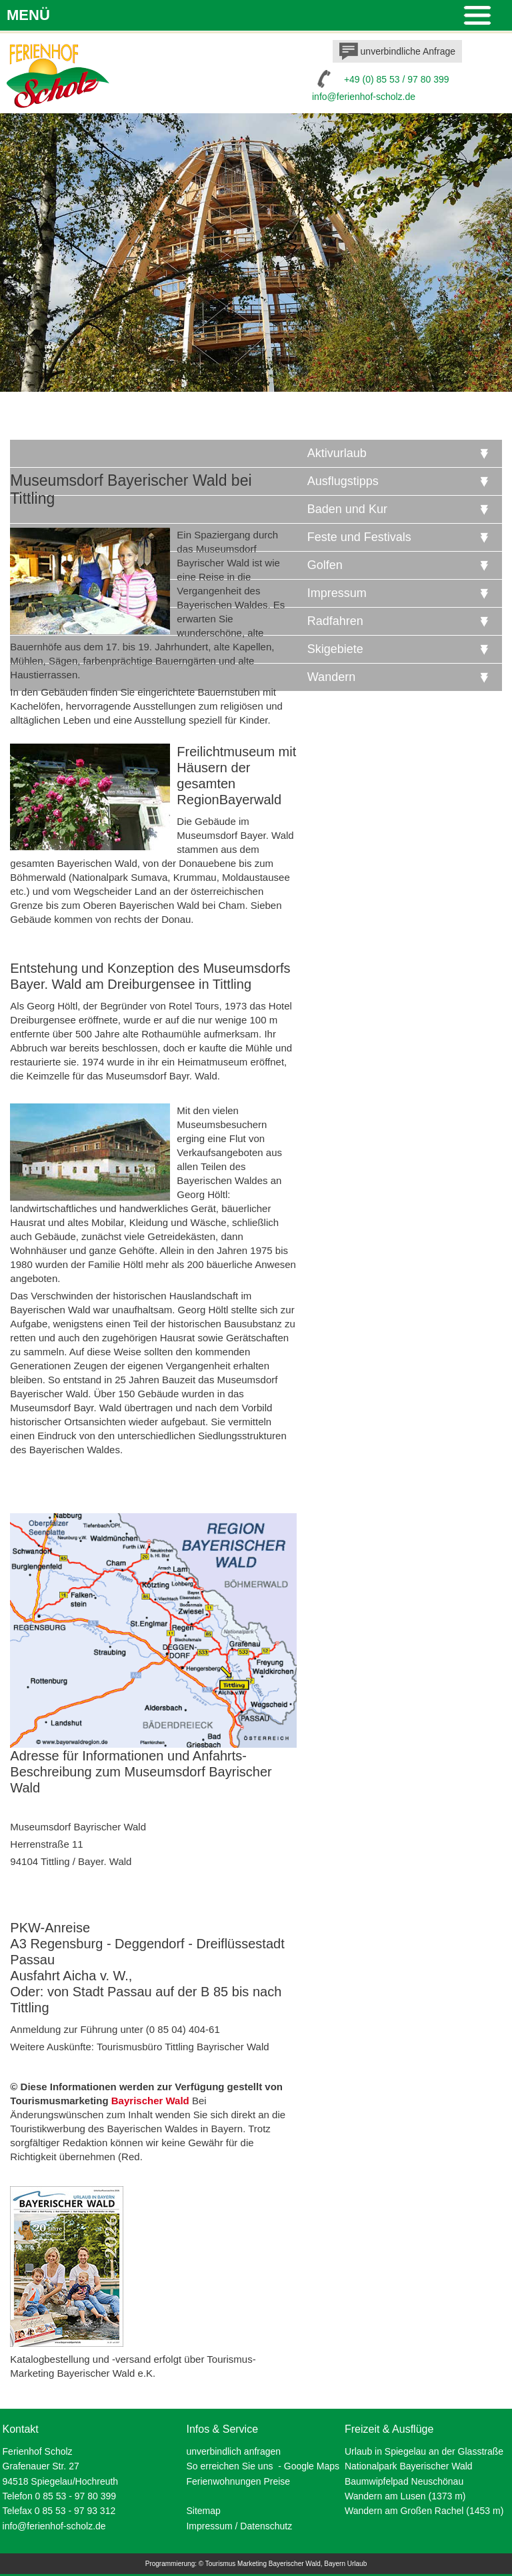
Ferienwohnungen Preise (238, 2481)
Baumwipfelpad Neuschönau (404, 2481)
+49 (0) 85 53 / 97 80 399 (396, 79)
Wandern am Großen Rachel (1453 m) (424, 2510)
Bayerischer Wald (295, 2563)
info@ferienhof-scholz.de (363, 96)
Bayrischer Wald (150, 2100)
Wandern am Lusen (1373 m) (405, 2496)
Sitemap (203, 2510)
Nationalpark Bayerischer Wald (409, 2466)
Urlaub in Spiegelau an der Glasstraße (424, 2451)
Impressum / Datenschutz (239, 2526)
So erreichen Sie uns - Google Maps (262, 2466)
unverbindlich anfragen (233, 2451)
